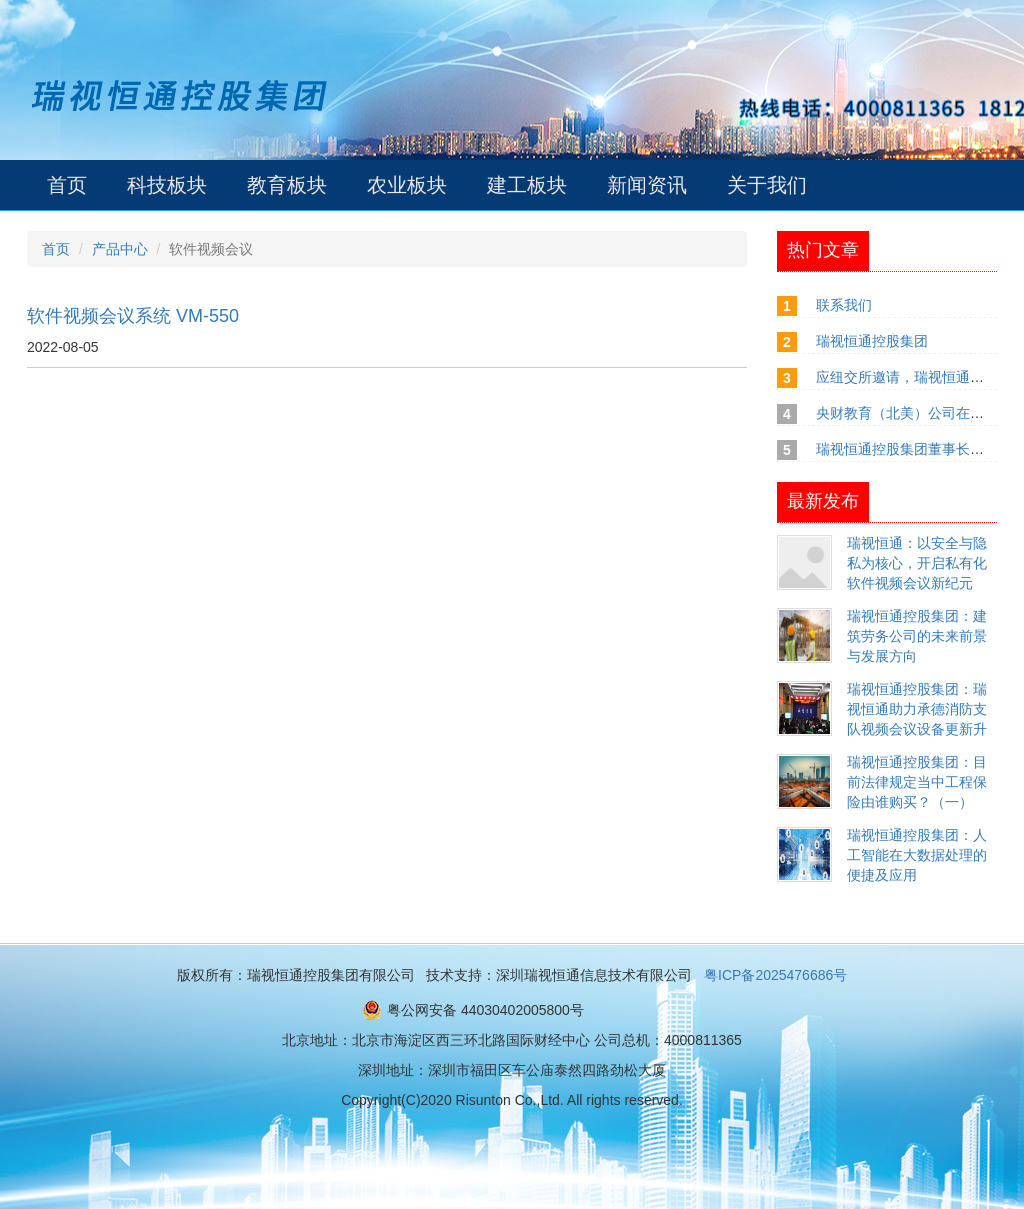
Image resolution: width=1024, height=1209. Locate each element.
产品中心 (120, 249)
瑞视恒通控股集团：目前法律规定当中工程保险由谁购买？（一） (917, 782)
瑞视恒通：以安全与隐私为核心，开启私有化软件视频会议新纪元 (917, 563)
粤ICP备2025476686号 (775, 975)
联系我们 (844, 305)
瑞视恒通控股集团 (872, 341)
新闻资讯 (647, 185)
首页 (67, 185)
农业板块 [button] (407, 185)
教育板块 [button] (287, 185)
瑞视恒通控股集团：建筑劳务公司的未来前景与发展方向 (917, 636)
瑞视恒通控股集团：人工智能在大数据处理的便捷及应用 (917, 855)
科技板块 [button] (167, 185)
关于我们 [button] (767, 185)
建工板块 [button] (527, 185)
